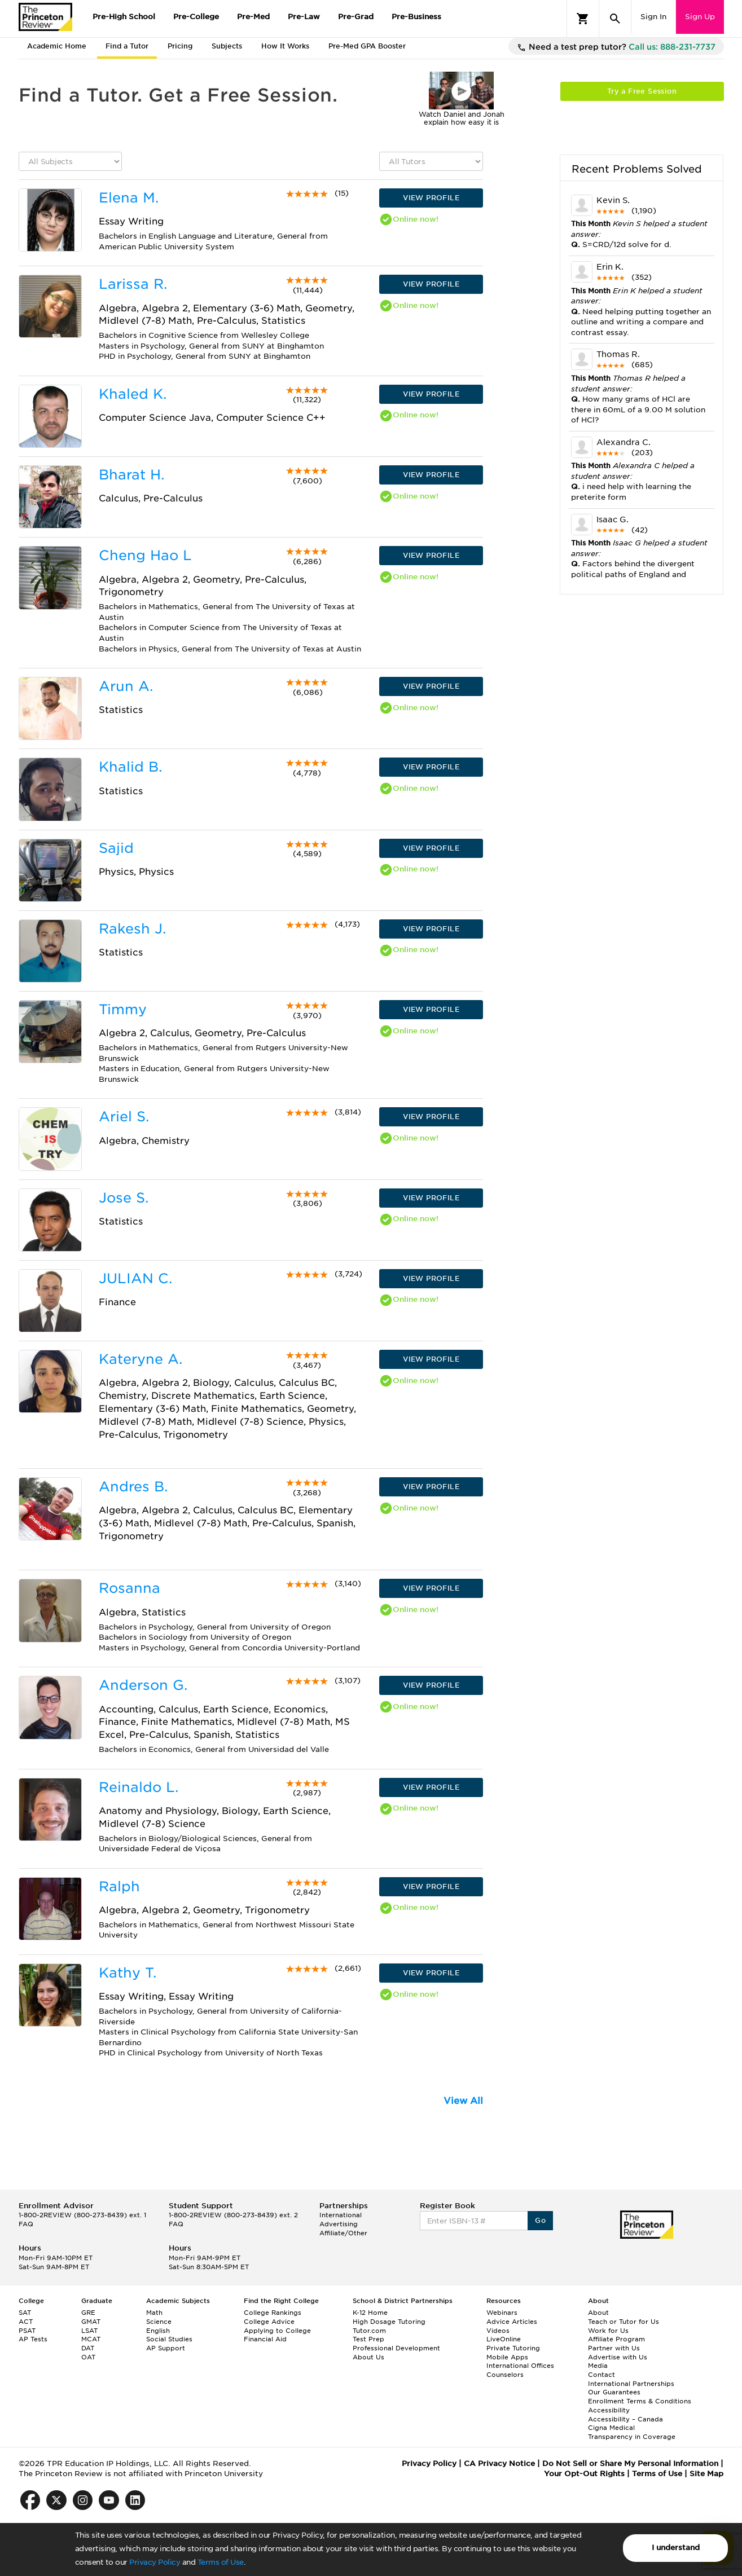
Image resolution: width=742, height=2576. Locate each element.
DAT (87, 2348)
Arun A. (126, 686)
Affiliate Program (616, 2339)
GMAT (90, 2322)
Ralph (119, 1886)
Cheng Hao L (145, 555)
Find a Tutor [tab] (127, 46)
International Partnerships (631, 2384)
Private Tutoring (513, 2348)
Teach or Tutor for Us (623, 2322)
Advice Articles (511, 2322)
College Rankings (272, 2313)
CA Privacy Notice (499, 2463)
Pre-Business (416, 16)
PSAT (27, 2331)
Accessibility (609, 2410)
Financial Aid (265, 2339)
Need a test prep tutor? (616, 47)
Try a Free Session (642, 91)
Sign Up (700, 16)
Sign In (653, 16)
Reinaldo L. (138, 1787)
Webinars (501, 2313)
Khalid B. (130, 767)
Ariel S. (124, 1116)
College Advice (269, 2322)
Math (154, 2313)
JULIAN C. (135, 1278)
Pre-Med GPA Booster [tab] (367, 46)
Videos (498, 2331)
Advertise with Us (617, 2357)
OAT (88, 2357)
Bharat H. (131, 474)
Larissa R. (133, 284)
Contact (601, 2375)
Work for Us (608, 2331)
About (598, 2313)
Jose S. (123, 1198)
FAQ (26, 2224)
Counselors (505, 2375)
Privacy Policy (154, 2562)
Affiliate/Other (343, 2233)
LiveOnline (503, 2339)
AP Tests (33, 2339)
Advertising (338, 2224)
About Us (368, 2357)
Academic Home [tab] (56, 46)
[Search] (615, 18)
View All (463, 2100)
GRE (88, 2313)
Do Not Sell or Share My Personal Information (630, 2463)
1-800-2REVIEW (82, 2215)
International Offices (520, 2366)
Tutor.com (369, 2331)
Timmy (123, 1009)
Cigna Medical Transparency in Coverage (631, 2432)
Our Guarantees (614, 2392)
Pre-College (196, 16)
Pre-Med (253, 16)
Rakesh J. (132, 929)
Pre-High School (124, 16)
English (158, 2331)
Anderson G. (143, 1685)
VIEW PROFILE (431, 197)
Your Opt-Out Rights (584, 2473)
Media (598, 2366)
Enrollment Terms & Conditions (639, 2401)
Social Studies (169, 2339)
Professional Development (396, 2348)
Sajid (116, 848)
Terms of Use (220, 2562)
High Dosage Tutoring (389, 2322)
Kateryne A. (140, 1359)
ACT (26, 2322)
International (340, 2215)
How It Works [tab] (285, 46)
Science (159, 2322)
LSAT (89, 2331)
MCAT (90, 2339)
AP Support (165, 2348)
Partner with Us (614, 2348)
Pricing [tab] (180, 46)
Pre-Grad (356, 16)
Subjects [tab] (227, 46)
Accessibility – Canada (625, 2419)
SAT (25, 2313)
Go (540, 2220)
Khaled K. (132, 394)
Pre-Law (304, 16)
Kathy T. (127, 1973)
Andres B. (133, 1486)
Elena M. (129, 198)
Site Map (706, 2473)
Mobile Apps (507, 2357)
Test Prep (368, 2339)
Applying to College (277, 2331)
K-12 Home (370, 2313)
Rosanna (129, 1588)
